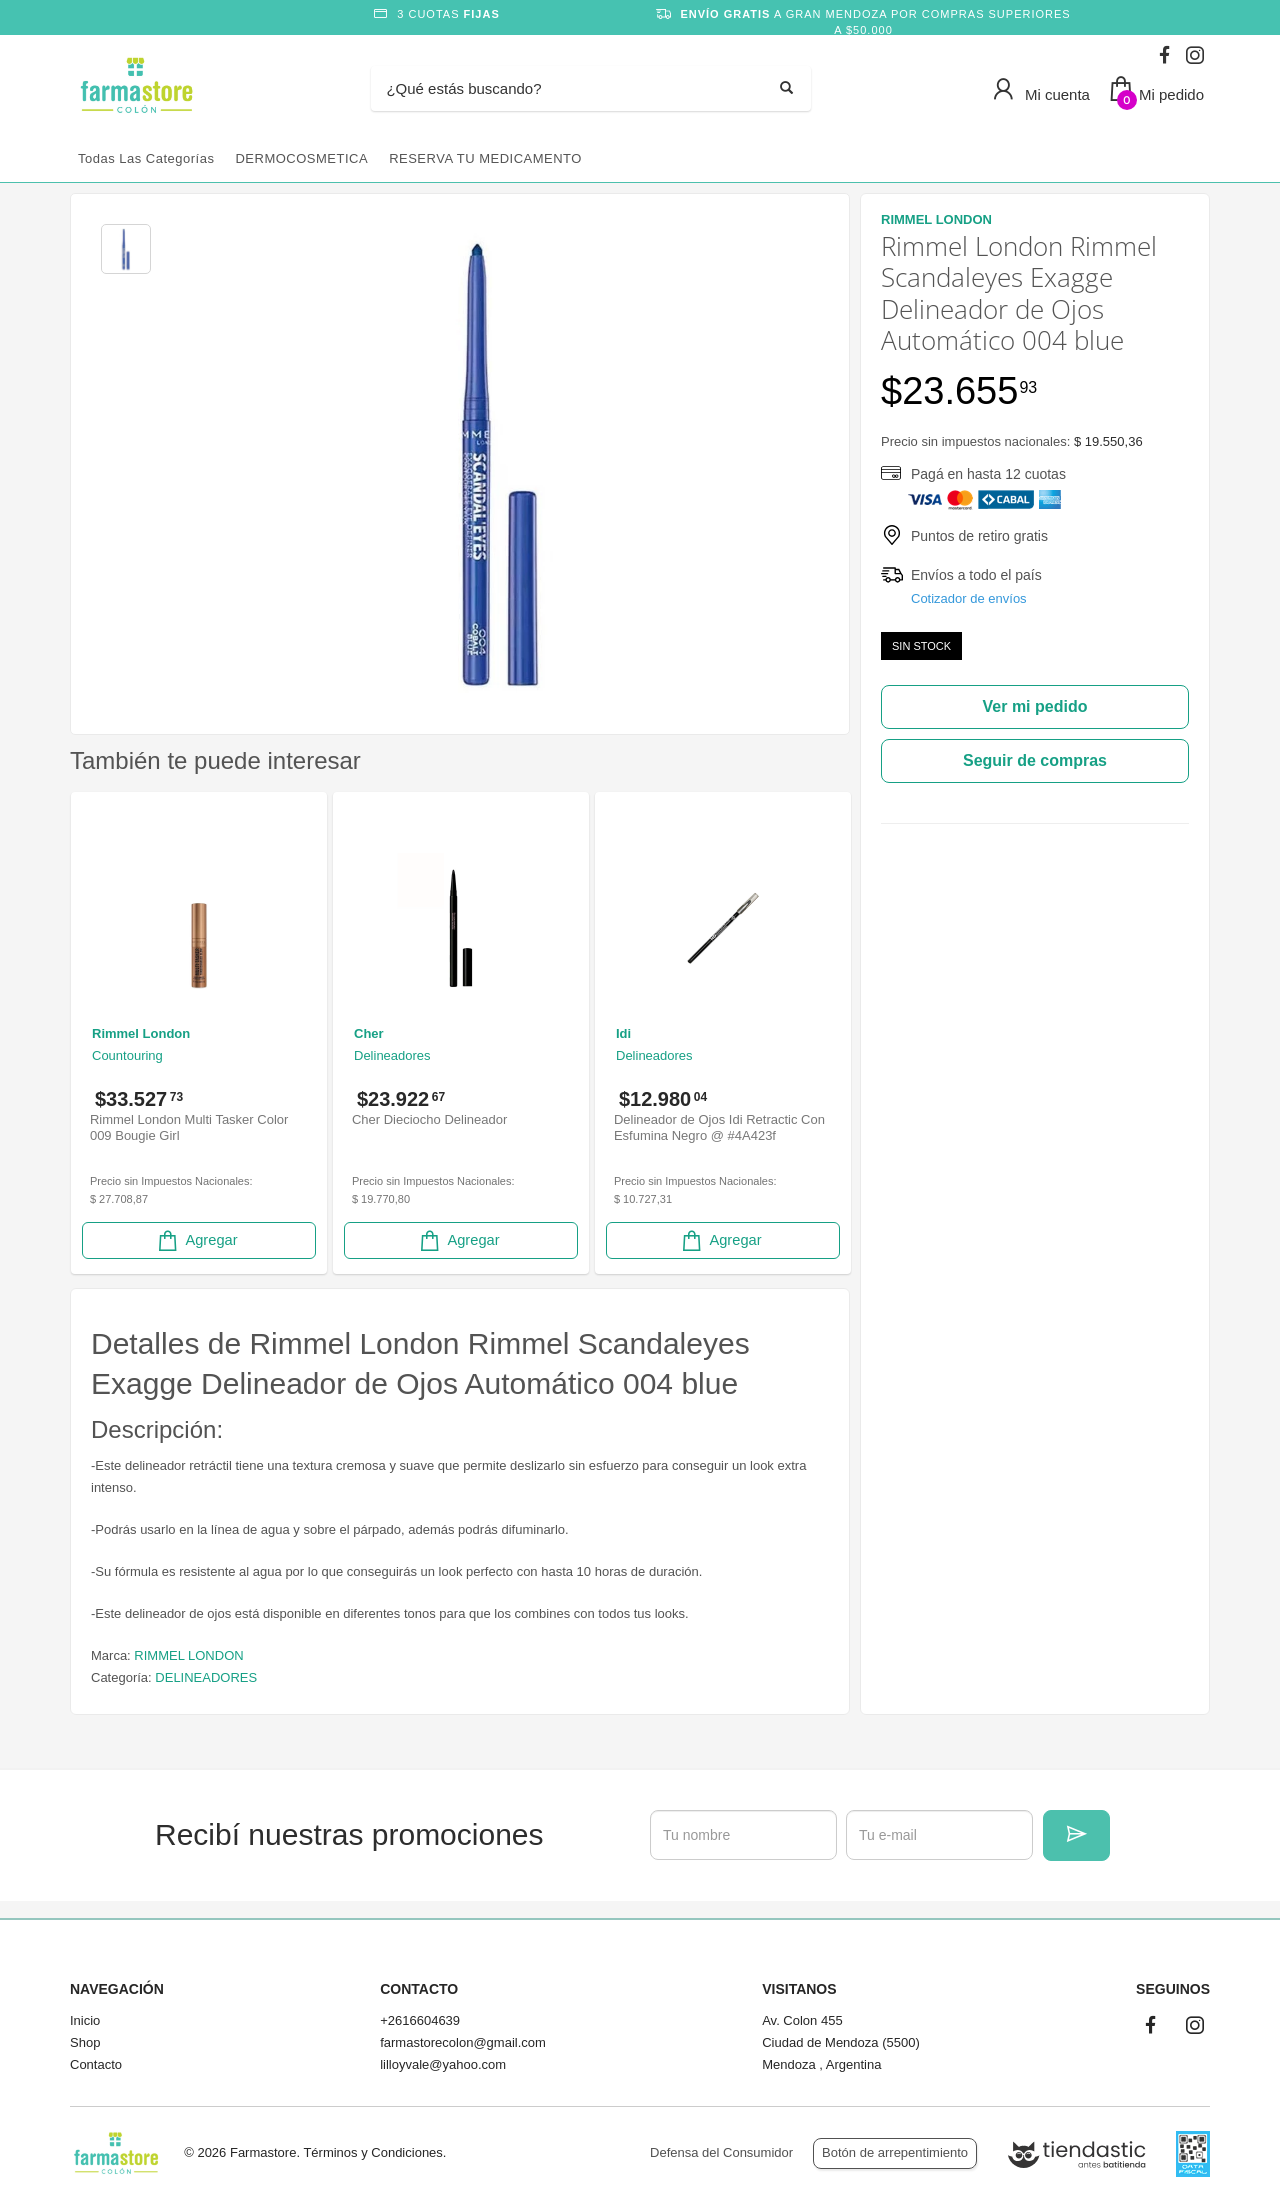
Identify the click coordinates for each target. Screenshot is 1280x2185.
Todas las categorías (146, 158)
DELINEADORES (206, 1677)
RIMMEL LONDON (188, 1655)
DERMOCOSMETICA (301, 158)
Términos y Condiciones (372, 2152)
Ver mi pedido (1035, 706)
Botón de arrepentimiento (895, 2152)
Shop (85, 2042)
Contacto (96, 2064)
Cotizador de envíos (969, 598)
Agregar (196, 1240)
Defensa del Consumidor (721, 2152)
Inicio (85, 2020)
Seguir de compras (1035, 760)
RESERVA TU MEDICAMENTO (485, 158)
